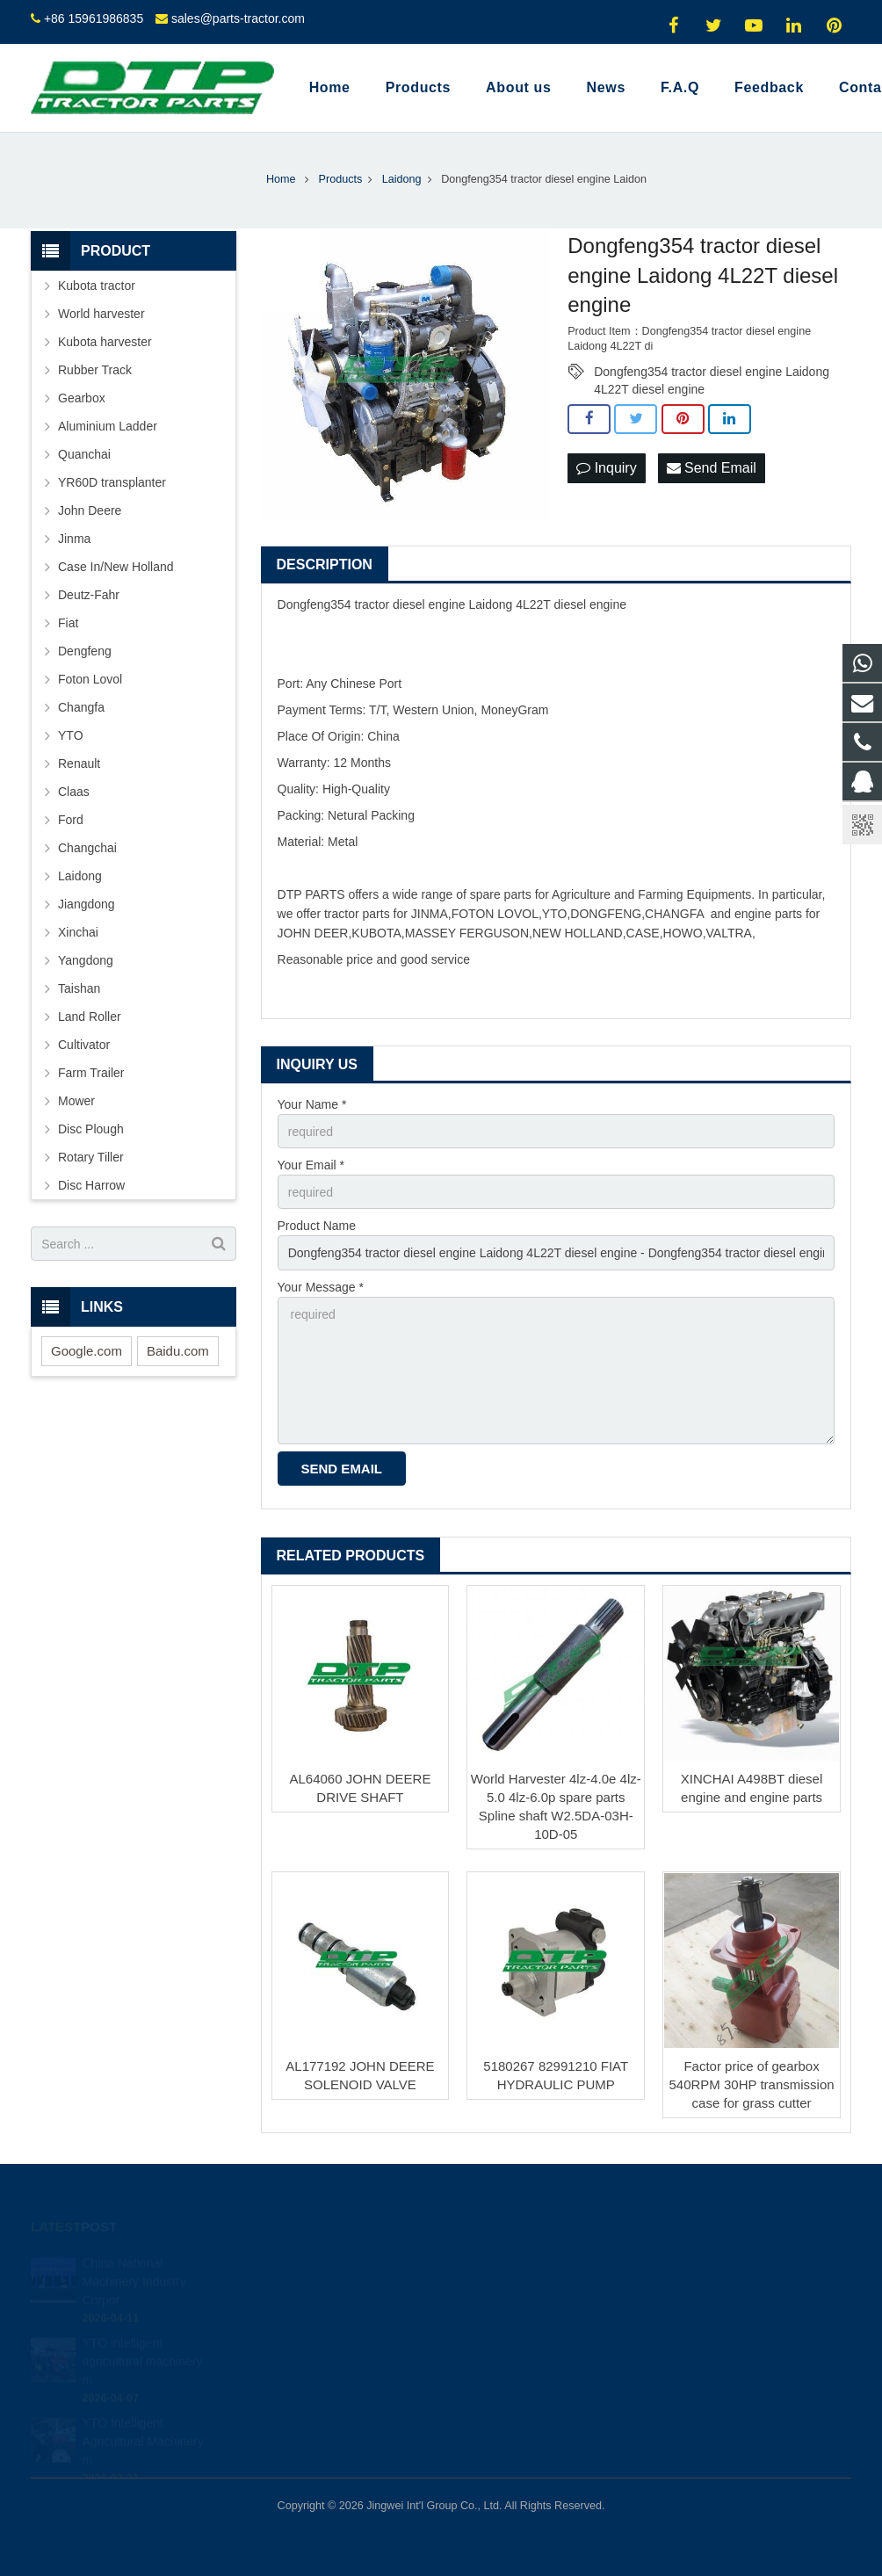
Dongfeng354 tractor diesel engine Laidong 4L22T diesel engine (711, 372)
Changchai (87, 848)
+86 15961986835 (93, 18)
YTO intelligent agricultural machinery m (143, 2351)
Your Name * (312, 1104)
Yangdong (85, 960)
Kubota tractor (96, 286)
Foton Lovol (90, 679)
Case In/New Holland (116, 567)
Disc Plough (91, 1129)
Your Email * (311, 1165)
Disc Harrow (91, 1185)
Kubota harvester (105, 342)
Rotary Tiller (91, 1157)
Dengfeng (85, 651)
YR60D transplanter (112, 482)
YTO (70, 735)
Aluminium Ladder (107, 426)
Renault (79, 763)
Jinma (74, 539)
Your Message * (321, 1287)
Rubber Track (95, 370)
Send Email (711, 467)
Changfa (81, 707)
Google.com (86, 1350)
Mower (76, 1101)
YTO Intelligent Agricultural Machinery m (144, 2431)
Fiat (68, 623)
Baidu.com (178, 1350)
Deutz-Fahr (88, 595)
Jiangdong (86, 904)
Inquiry (606, 467)
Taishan (79, 988)
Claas (74, 792)
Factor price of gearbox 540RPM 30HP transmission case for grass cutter (751, 2084)
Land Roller (89, 1016)
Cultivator (84, 1045)
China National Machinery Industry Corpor (134, 2271)
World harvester (101, 314)
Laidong (80, 876)
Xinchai (78, 932)
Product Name (317, 1226)
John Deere (89, 510)
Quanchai (84, 454)
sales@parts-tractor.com (238, 18)
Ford (70, 820)
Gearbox (81, 398)
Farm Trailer (91, 1073)
